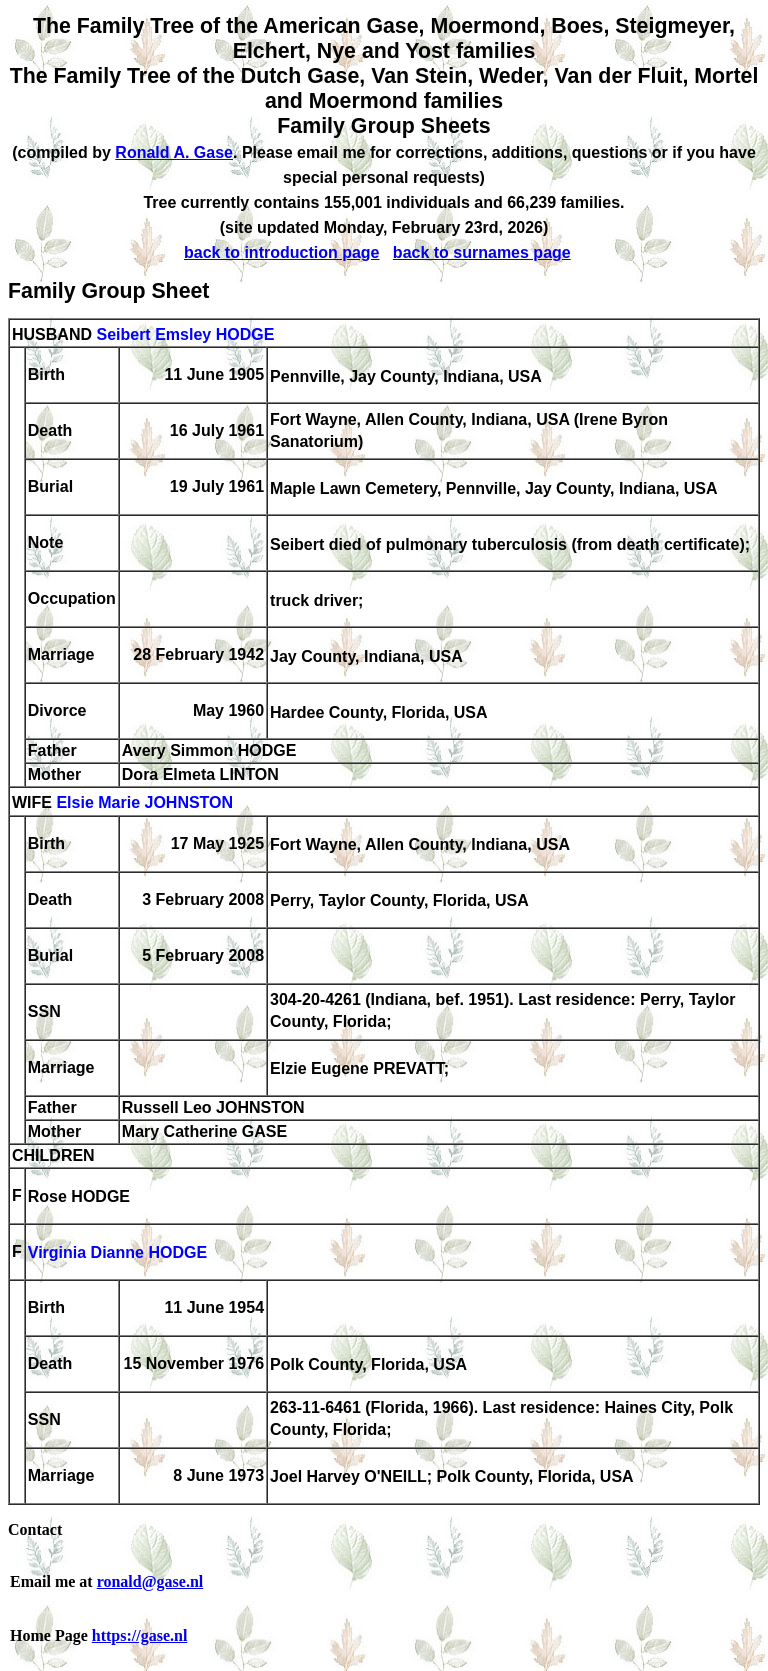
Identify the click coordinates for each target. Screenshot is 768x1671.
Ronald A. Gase (174, 152)
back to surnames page (482, 252)
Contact (35, 1529)
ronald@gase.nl (150, 1581)
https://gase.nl (140, 1635)
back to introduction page (282, 252)
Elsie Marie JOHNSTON (144, 803)
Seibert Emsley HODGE (185, 334)
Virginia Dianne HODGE (117, 1253)
